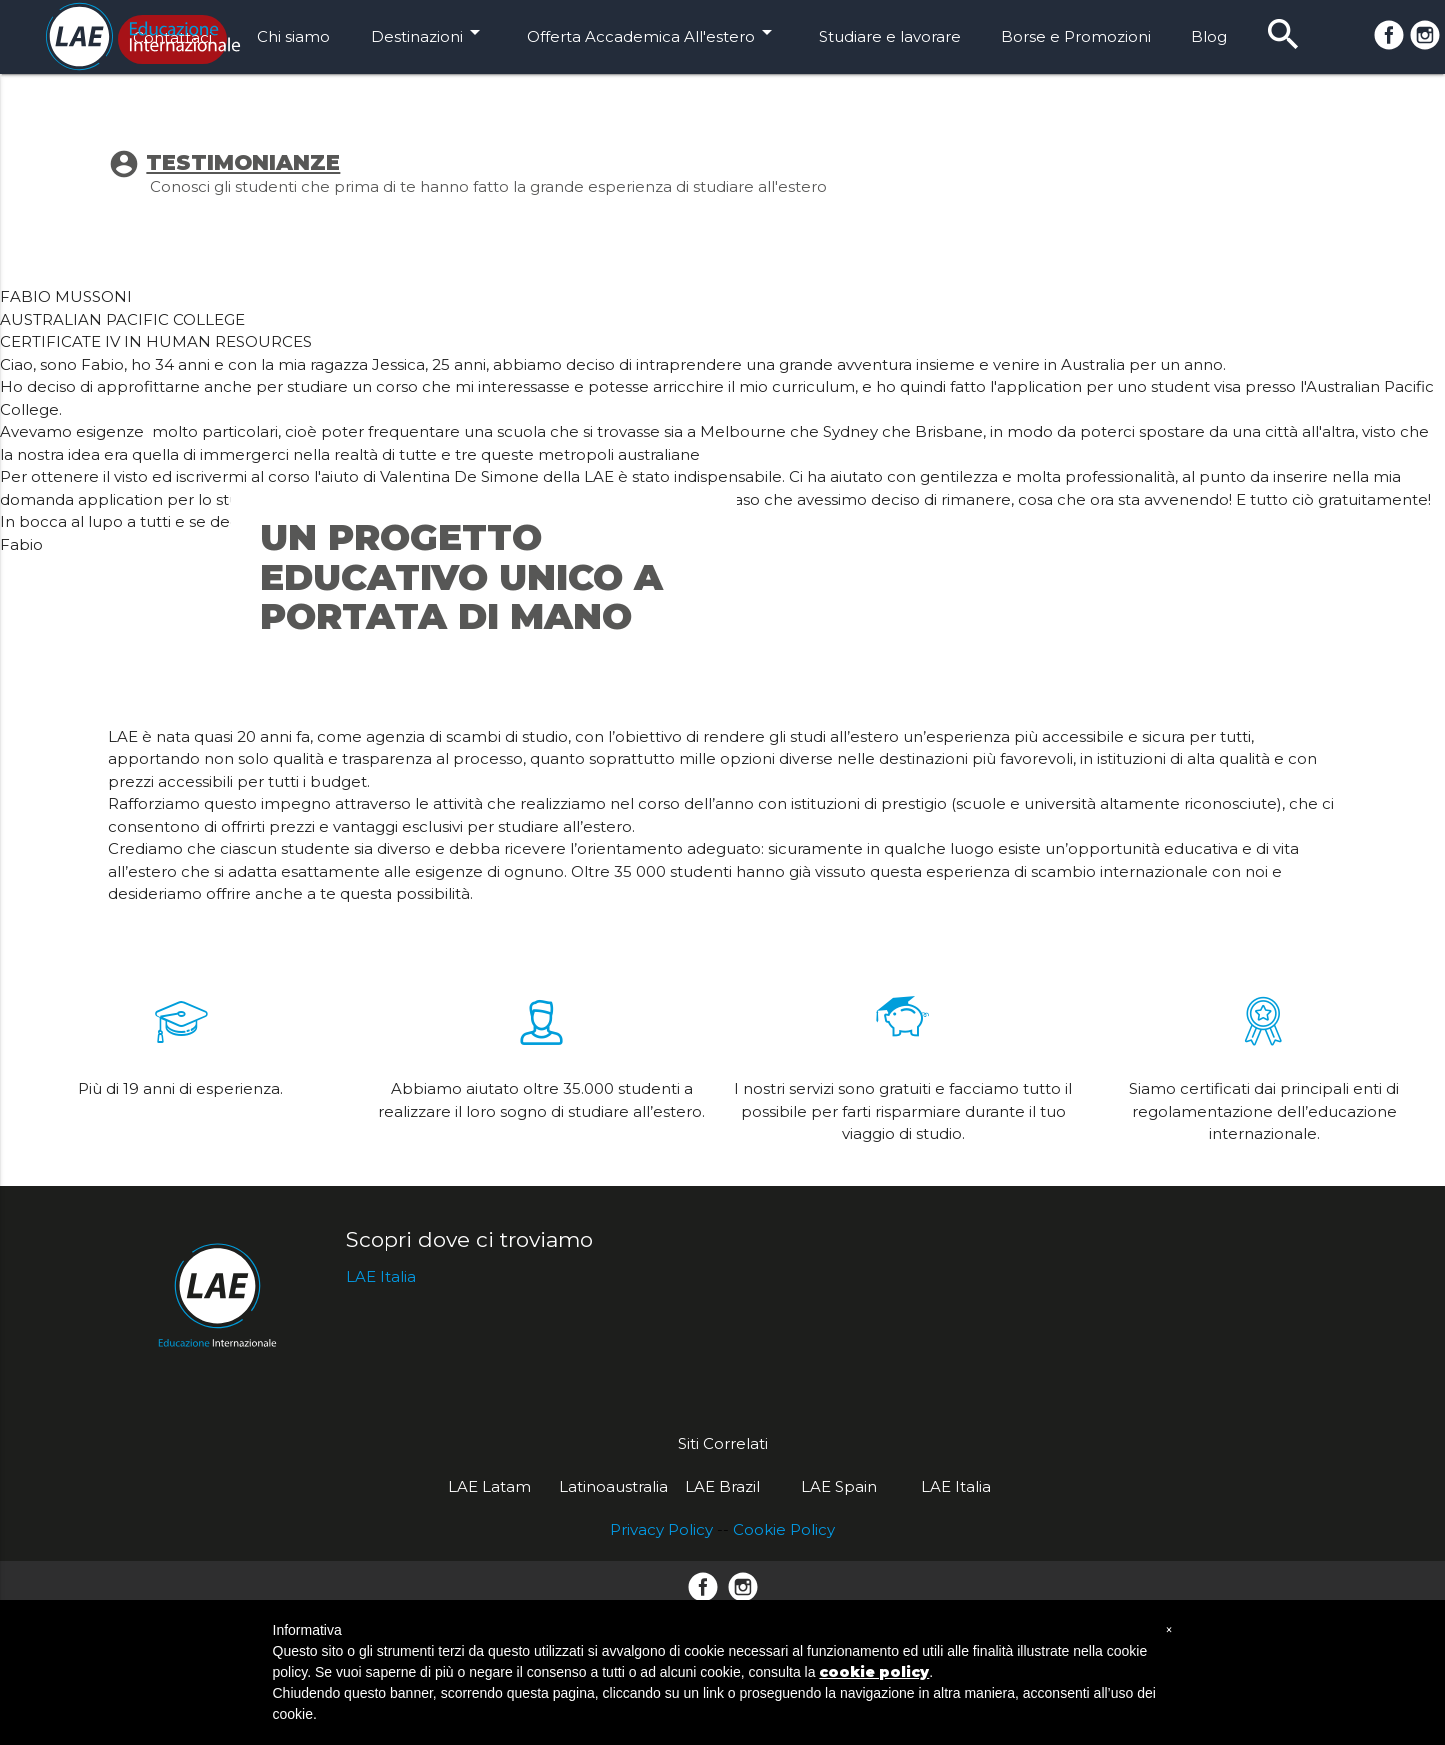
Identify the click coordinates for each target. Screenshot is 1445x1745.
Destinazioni (429, 32)
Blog (1209, 36)
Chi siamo (293, 36)
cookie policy (874, 1672)
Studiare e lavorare (890, 36)
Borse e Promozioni (1076, 36)
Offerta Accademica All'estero (653, 32)
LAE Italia (381, 1531)
